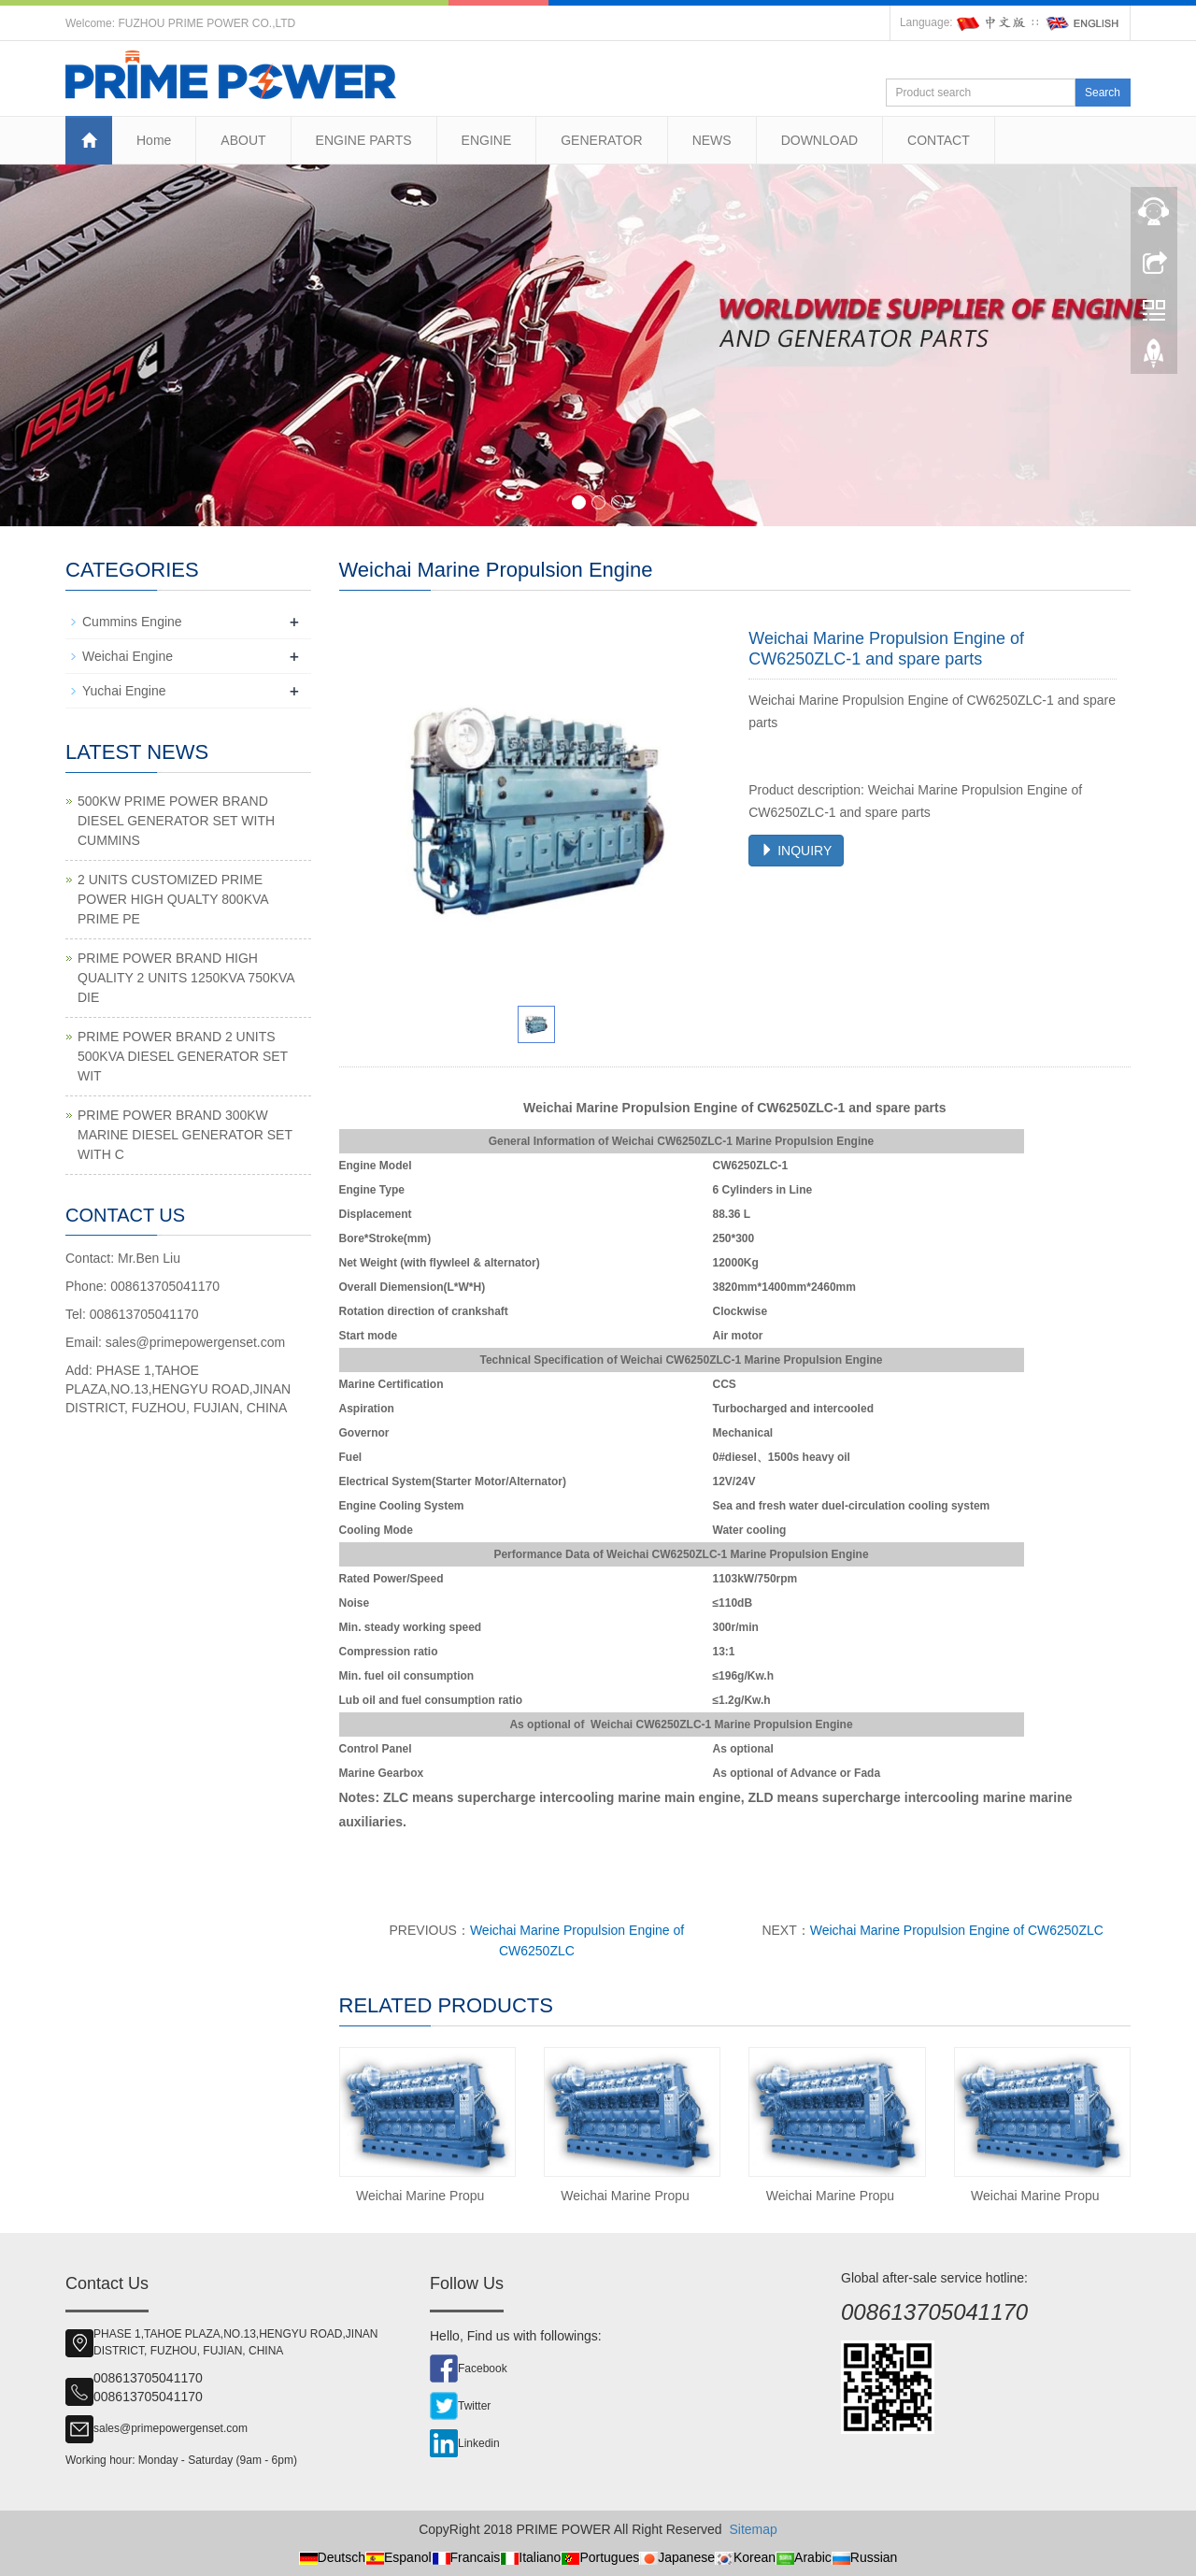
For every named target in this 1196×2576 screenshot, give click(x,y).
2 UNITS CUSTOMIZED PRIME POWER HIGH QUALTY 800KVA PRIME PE (173, 899)
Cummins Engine (132, 621)
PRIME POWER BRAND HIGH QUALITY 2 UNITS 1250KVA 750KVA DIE (186, 978)
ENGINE (487, 140)
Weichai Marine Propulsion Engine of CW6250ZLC (956, 1930)
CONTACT (938, 140)
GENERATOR (601, 140)
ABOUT (243, 140)
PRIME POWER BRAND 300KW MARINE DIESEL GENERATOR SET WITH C (185, 1135)
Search (1102, 92)
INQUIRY (796, 850)
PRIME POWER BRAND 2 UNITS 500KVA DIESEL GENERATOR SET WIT (183, 1056)
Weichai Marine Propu (420, 2195)
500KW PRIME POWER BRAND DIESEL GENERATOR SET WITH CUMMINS (176, 821)
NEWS (712, 140)
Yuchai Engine (124, 690)
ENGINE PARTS (364, 140)
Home (153, 140)
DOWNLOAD (819, 140)
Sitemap (752, 2529)
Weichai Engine (127, 656)
